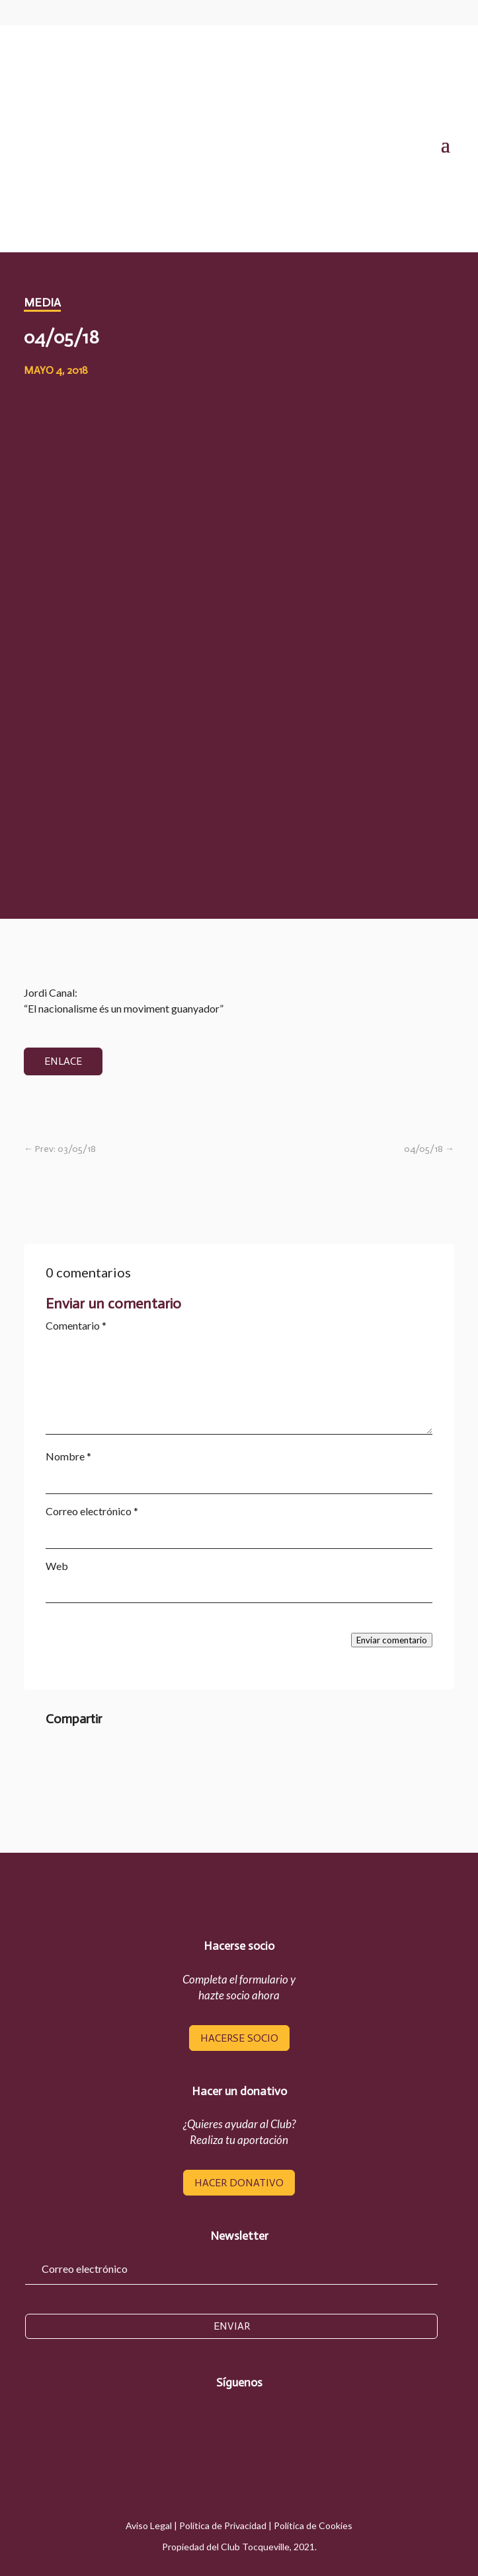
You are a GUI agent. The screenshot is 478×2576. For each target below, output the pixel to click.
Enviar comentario (391, 1640)
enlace (63, 1061)
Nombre (68, 1456)
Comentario (76, 1325)
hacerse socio (239, 2038)
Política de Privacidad (222, 2525)
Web (57, 1565)
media (42, 302)
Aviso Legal (149, 2525)
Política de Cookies (313, 2525)
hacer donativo (239, 2182)
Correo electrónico (92, 1511)
